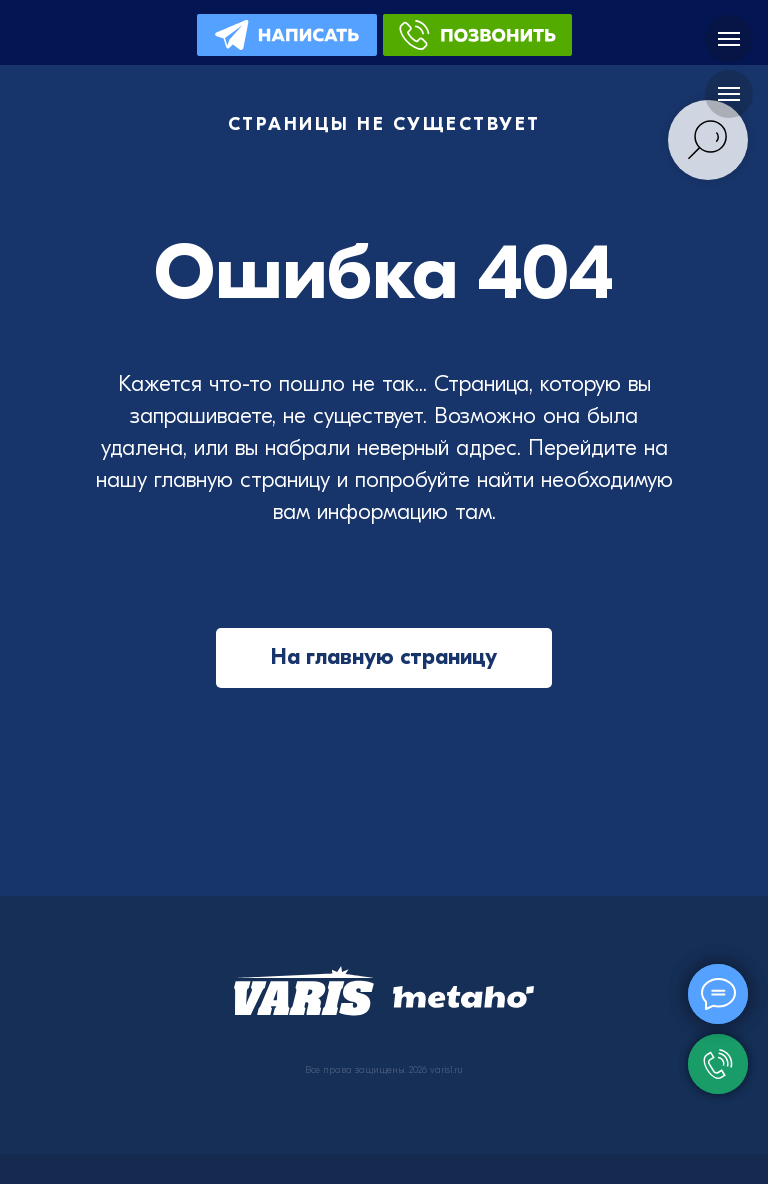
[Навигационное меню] (729, 39)
